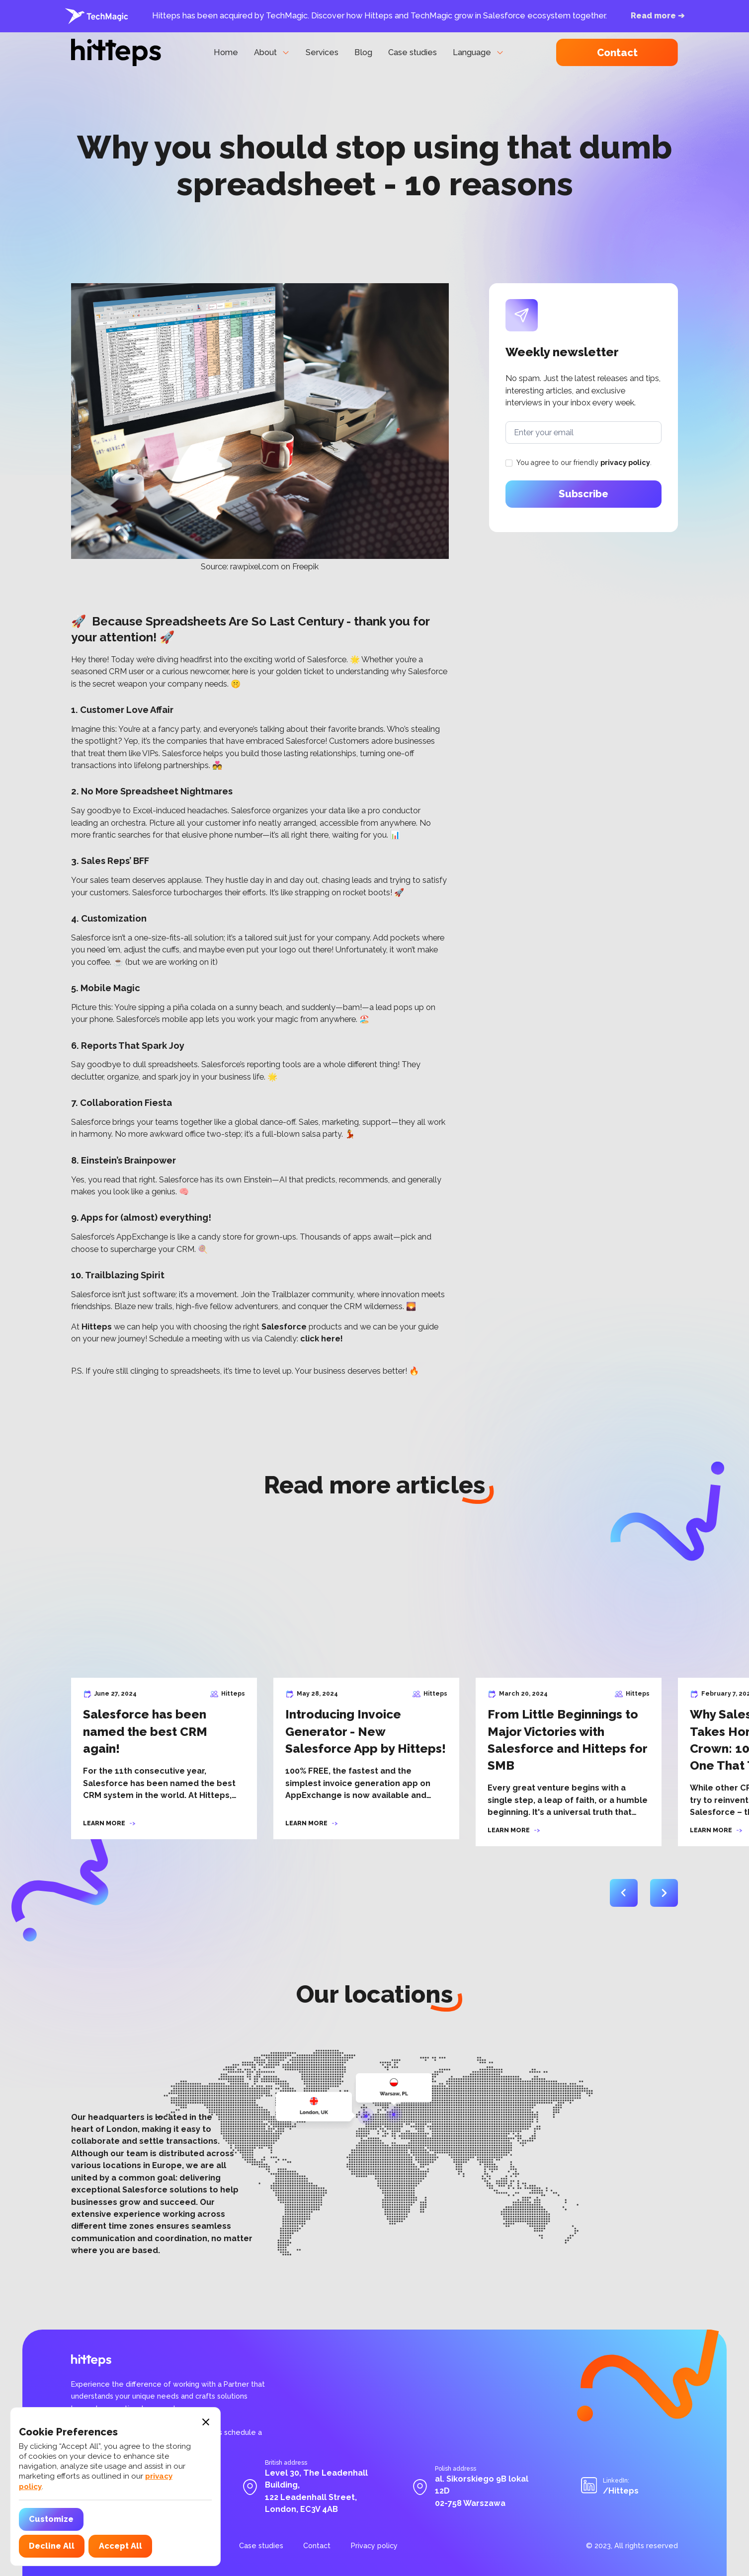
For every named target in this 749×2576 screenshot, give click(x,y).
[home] (116, 52)
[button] (272, 53)
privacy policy (625, 463)
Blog (363, 52)
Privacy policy (374, 2546)
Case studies (412, 52)
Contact (617, 53)
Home (226, 52)
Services (322, 52)
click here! (321, 1338)
